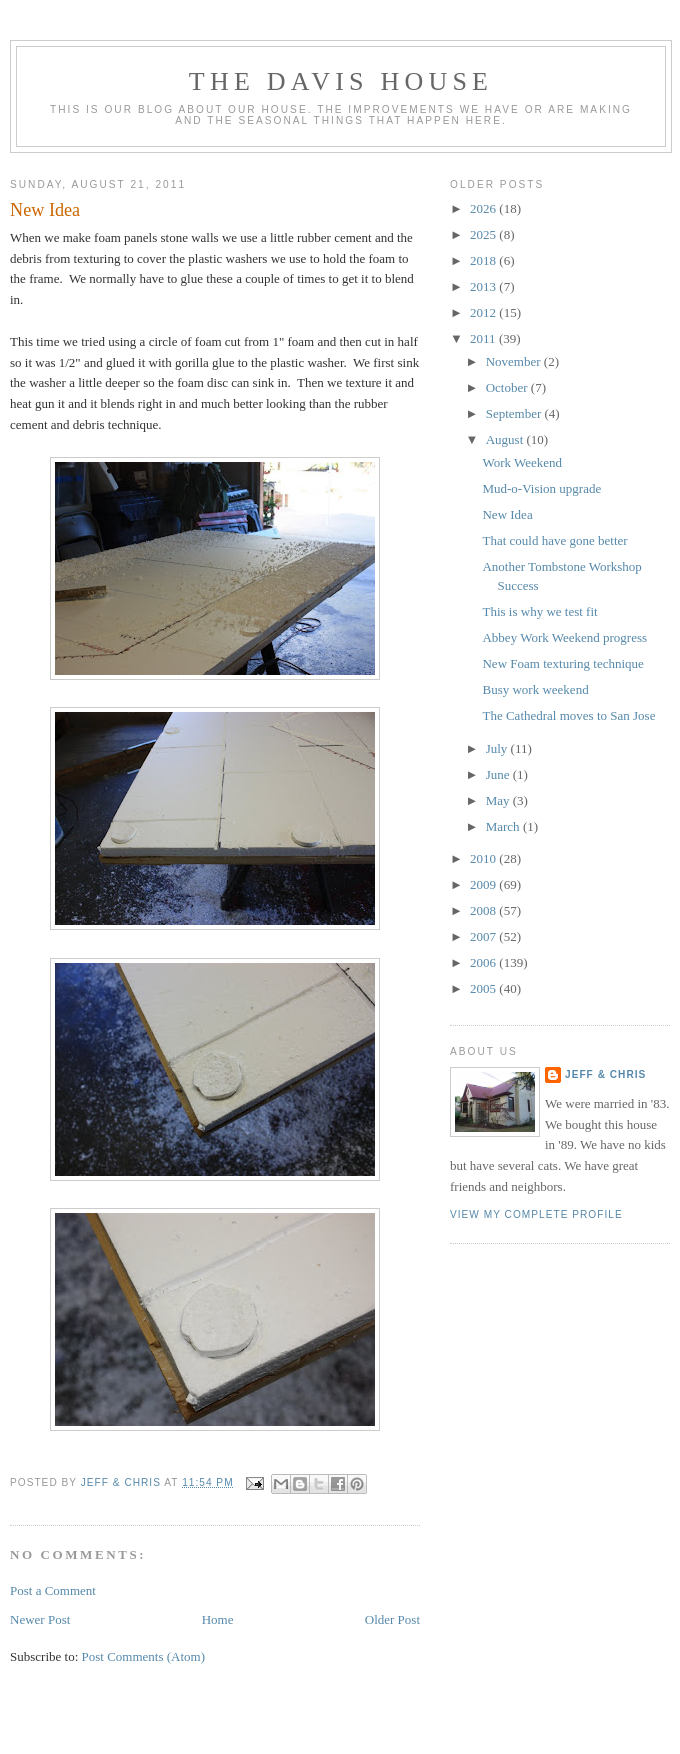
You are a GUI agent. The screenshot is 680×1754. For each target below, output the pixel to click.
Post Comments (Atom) (144, 1656)
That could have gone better (554, 540)
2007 (484, 936)
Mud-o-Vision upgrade (541, 488)
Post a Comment (53, 1590)
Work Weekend (522, 462)
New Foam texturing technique (562, 663)
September (515, 413)
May (499, 800)
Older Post (392, 1619)
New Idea (507, 514)
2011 (484, 338)
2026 (484, 208)
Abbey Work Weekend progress (564, 637)
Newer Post (40, 1619)
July (498, 748)
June (499, 774)
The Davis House (341, 81)
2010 (484, 858)
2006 (484, 962)
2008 (484, 910)
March (504, 826)
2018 (484, 260)
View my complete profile (536, 1214)
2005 (484, 988)
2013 (484, 286)
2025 (484, 234)
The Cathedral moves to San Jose (568, 715)
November (515, 361)
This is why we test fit (539, 611)
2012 (484, 312)
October (508, 387)
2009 (484, 884)
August (506, 439)
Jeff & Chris (605, 1074)
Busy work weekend (535, 689)
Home (218, 1619)
